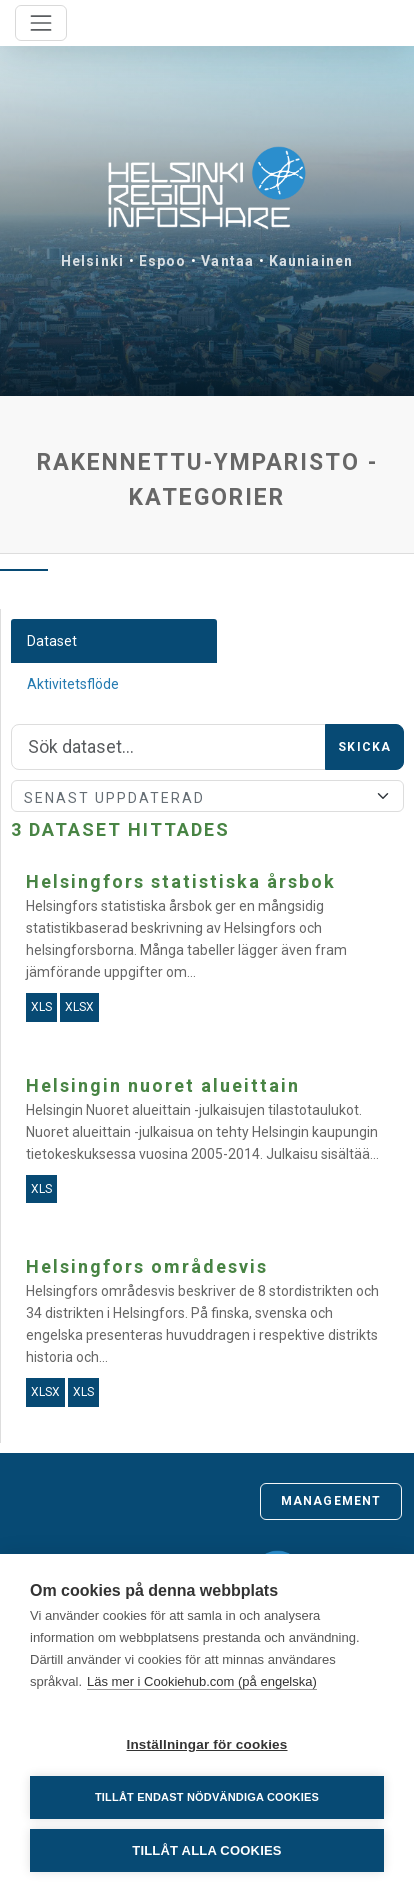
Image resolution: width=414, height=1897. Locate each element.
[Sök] (168, 747)
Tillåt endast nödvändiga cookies (207, 1797)
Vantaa (227, 261)
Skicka (364, 747)
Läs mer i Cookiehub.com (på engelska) (202, 1681)
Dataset (52, 641)
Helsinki (92, 261)
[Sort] (207, 796)
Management (331, 1501)
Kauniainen (311, 261)
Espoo (163, 261)
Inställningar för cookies (206, 1744)
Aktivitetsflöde (73, 684)
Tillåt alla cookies (206, 1850)
